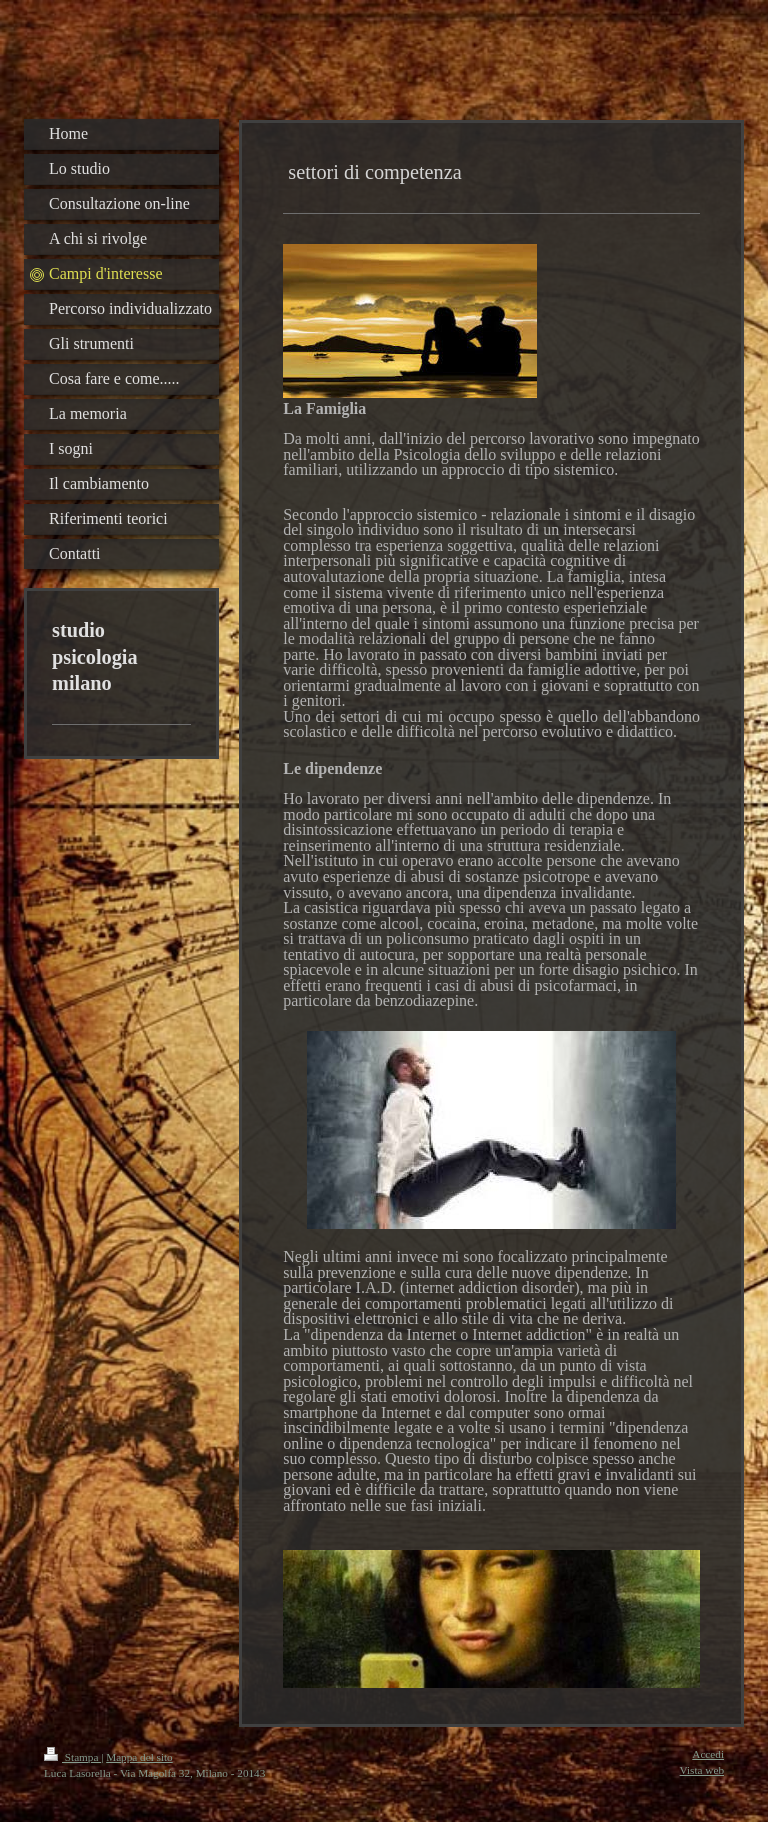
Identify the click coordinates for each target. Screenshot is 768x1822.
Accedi (708, 1754)
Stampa (72, 1757)
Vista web (702, 1770)
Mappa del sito (139, 1757)
